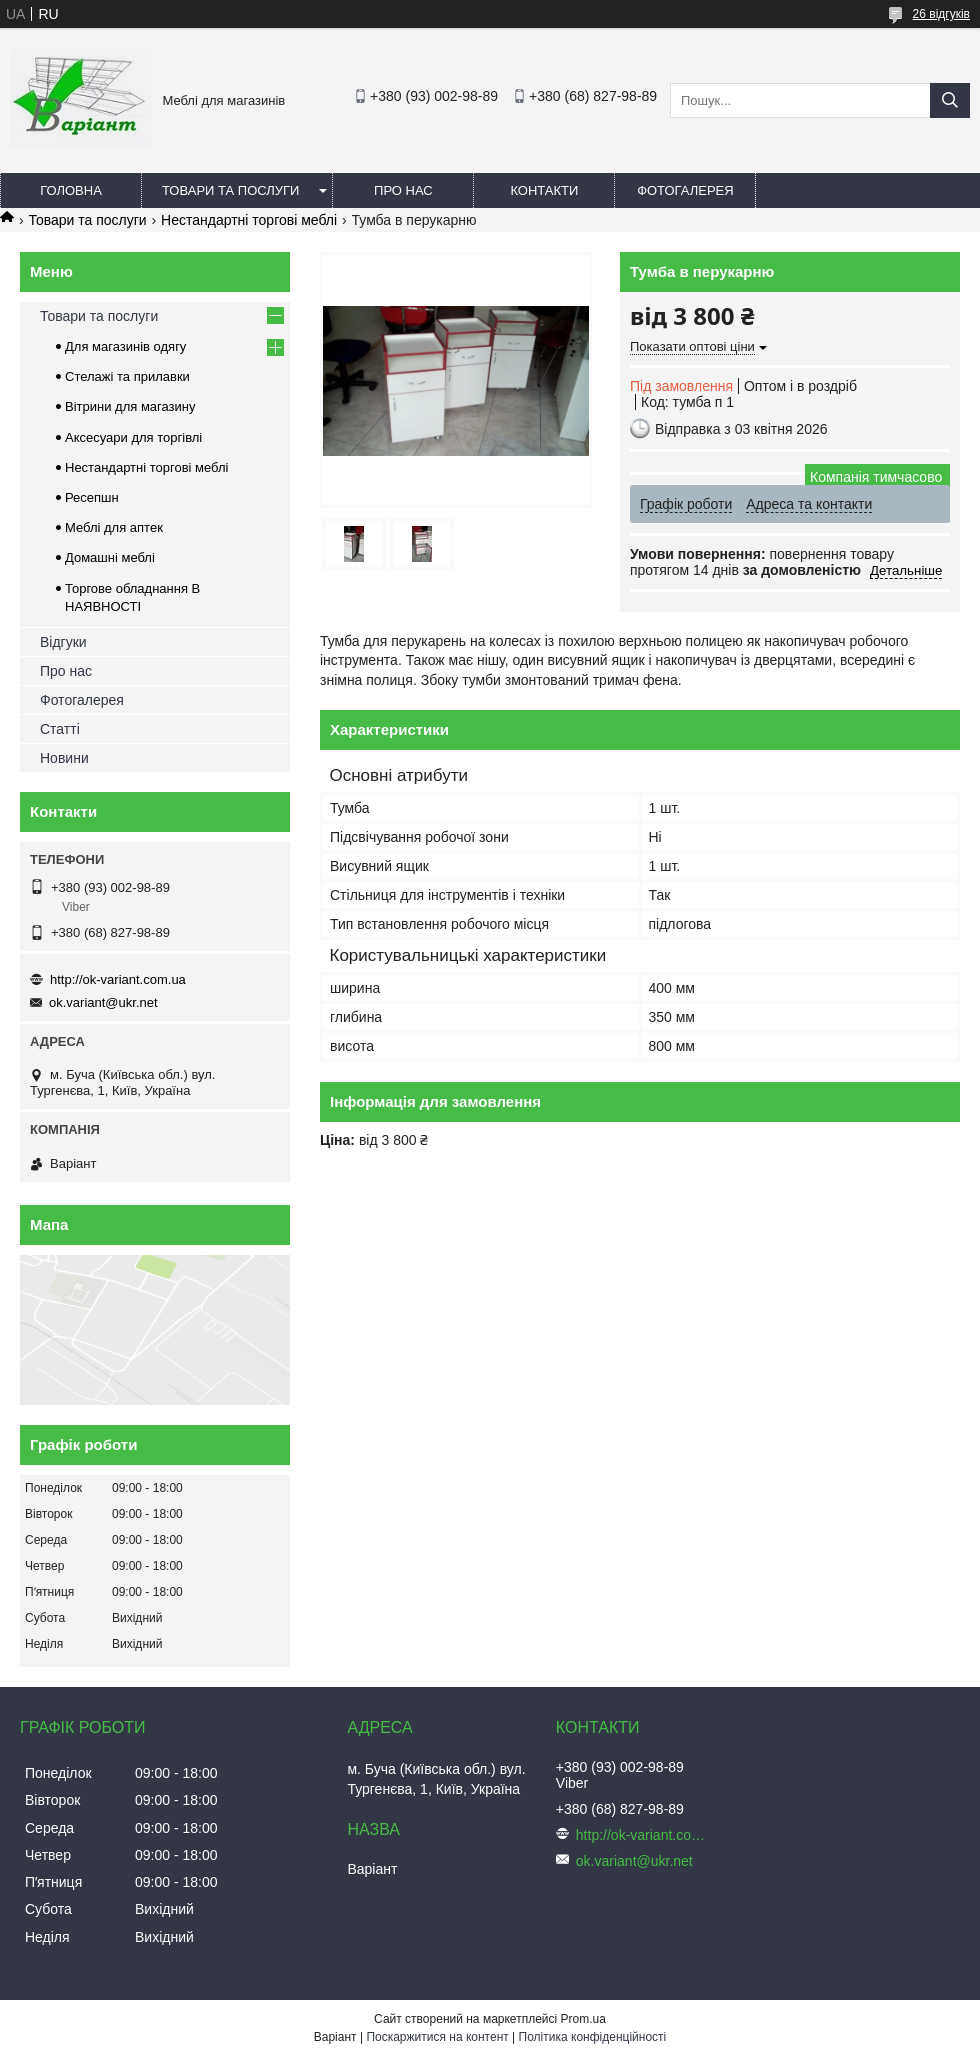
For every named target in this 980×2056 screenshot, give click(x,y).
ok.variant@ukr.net (103, 1002)
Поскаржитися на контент (437, 2037)
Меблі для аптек (114, 527)
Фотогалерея (685, 190)
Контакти (544, 190)
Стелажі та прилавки (127, 376)
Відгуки (63, 642)
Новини (64, 758)
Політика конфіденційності (593, 2037)
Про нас (403, 190)
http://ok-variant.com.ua (118, 979)
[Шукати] (950, 100)
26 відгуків (941, 14)
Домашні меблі (110, 557)
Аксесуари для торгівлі (133, 437)
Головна (71, 190)
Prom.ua (583, 2019)
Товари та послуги (230, 190)
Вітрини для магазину (130, 406)
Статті (60, 729)
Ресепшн (92, 497)
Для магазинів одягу (125, 346)
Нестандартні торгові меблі (249, 220)
